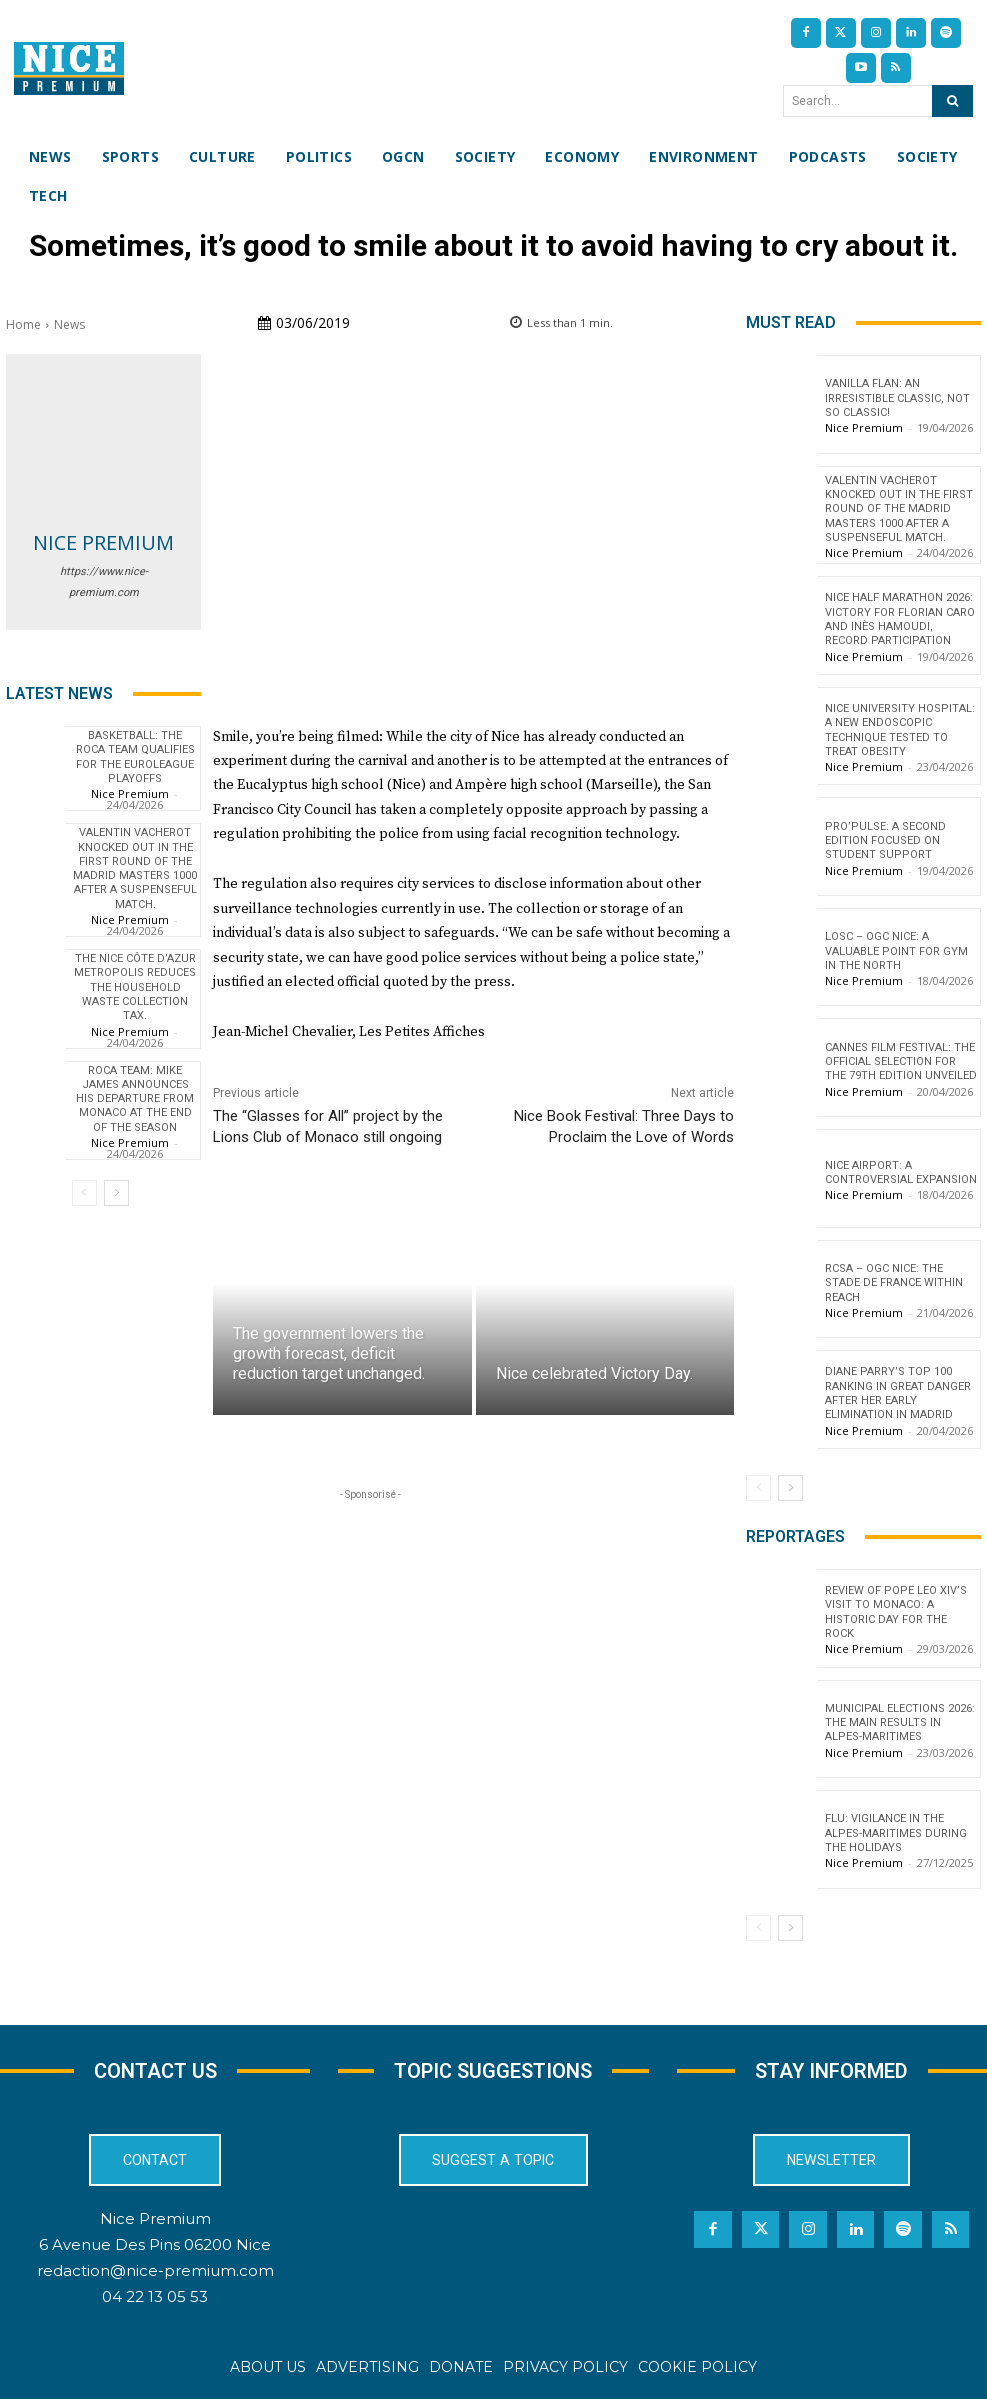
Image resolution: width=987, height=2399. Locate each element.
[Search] (952, 101)
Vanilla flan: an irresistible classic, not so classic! (897, 398)
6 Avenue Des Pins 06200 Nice (155, 2244)
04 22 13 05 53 (155, 2296)
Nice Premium (103, 542)
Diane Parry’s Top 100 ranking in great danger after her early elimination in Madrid (898, 1393)
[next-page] (116, 1193)
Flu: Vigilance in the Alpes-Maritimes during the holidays (896, 1833)
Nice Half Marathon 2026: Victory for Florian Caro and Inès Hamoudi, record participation (900, 619)
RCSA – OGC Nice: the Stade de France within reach (894, 1283)
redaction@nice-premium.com (155, 2270)
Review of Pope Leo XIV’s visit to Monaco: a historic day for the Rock (896, 1612)
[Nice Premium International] (69, 68)
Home (23, 324)
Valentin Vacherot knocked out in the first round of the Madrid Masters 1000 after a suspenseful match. (135, 868)
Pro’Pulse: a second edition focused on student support (885, 841)
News (69, 324)
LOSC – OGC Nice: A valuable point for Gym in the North (896, 951)
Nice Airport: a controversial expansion (901, 1172)
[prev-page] (84, 1193)
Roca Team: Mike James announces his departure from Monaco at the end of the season (135, 1099)
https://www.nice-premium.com (104, 582)
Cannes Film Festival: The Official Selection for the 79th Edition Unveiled (901, 1062)
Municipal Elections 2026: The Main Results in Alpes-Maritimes (900, 1723)
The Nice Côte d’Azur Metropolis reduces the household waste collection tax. (135, 987)
